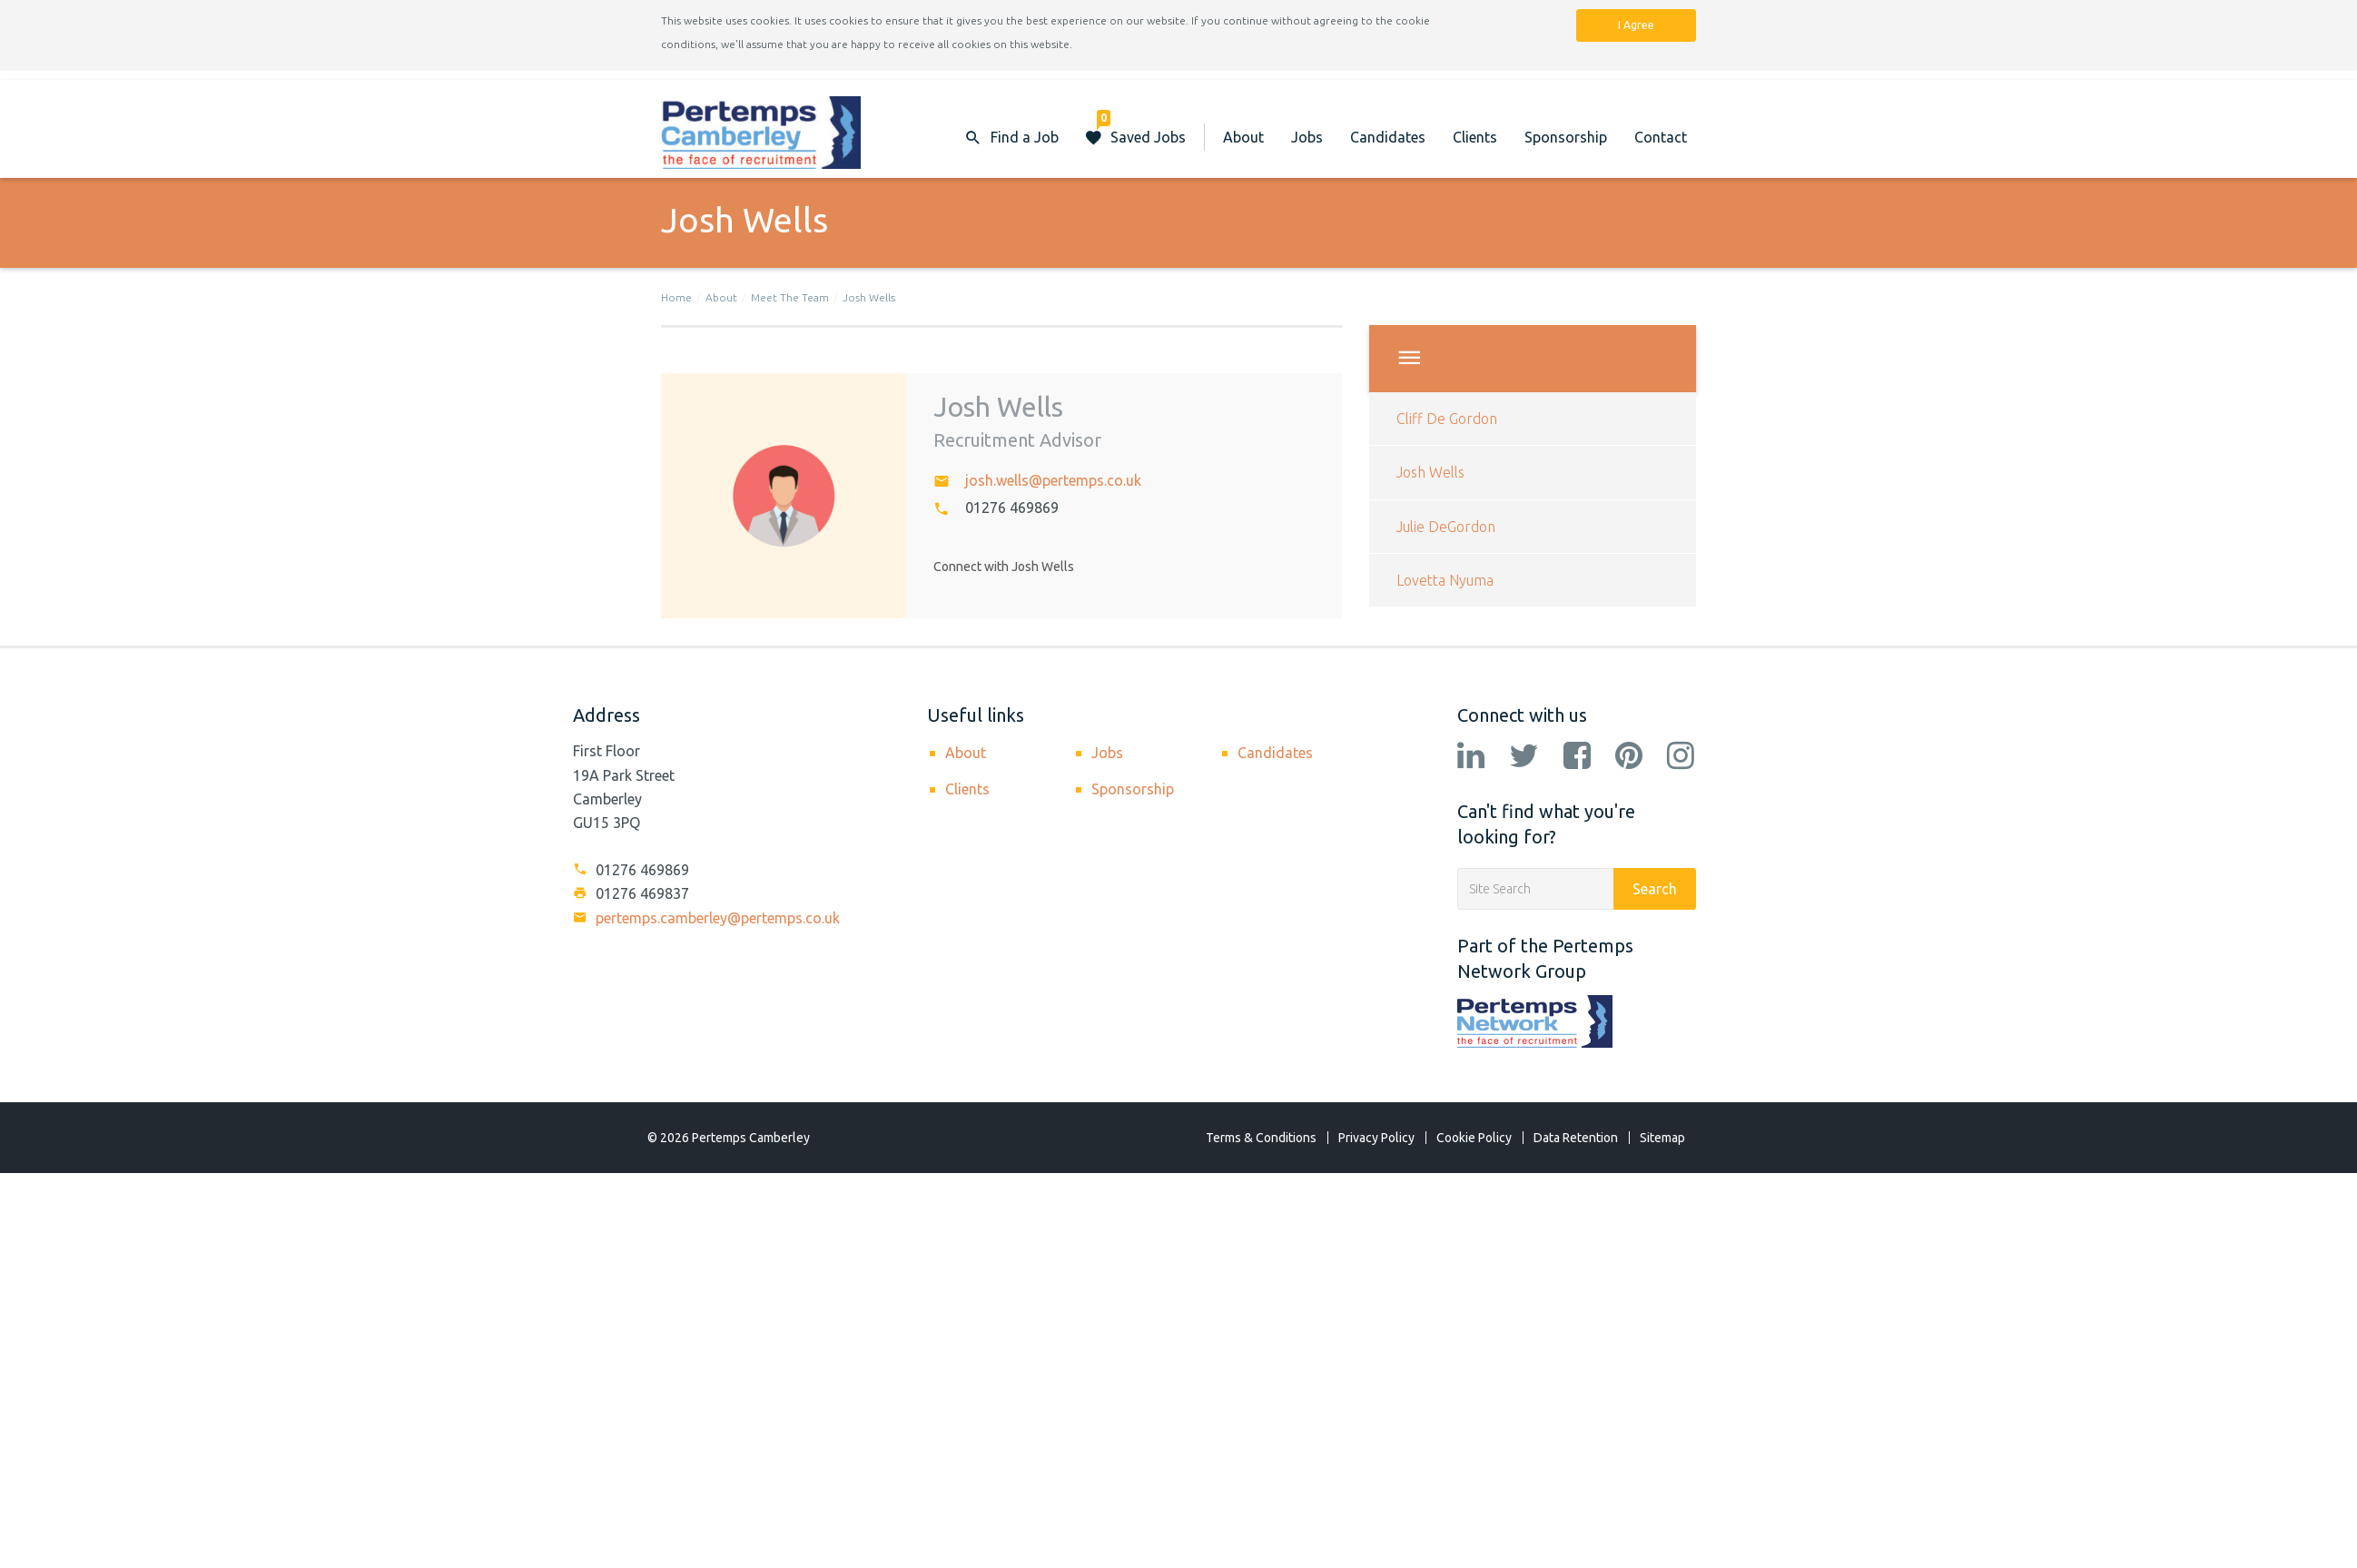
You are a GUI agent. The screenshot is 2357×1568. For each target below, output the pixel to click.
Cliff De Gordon (1446, 418)
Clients (1475, 137)
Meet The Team (790, 297)
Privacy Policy (1376, 1137)
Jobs (1307, 137)
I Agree (1636, 25)
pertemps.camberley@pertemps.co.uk (706, 918)
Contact (1660, 137)
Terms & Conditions (1261, 1137)
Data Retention (1576, 1137)
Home (676, 297)
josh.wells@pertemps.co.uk (1053, 480)
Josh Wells (869, 297)
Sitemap (1662, 1137)
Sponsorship (1565, 137)
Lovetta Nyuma (1445, 580)
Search (1654, 889)
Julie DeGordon (1445, 526)
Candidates (1387, 137)
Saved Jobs (1141, 128)
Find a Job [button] (1025, 137)
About (1243, 137)
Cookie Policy (1474, 1137)
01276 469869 (1012, 507)
